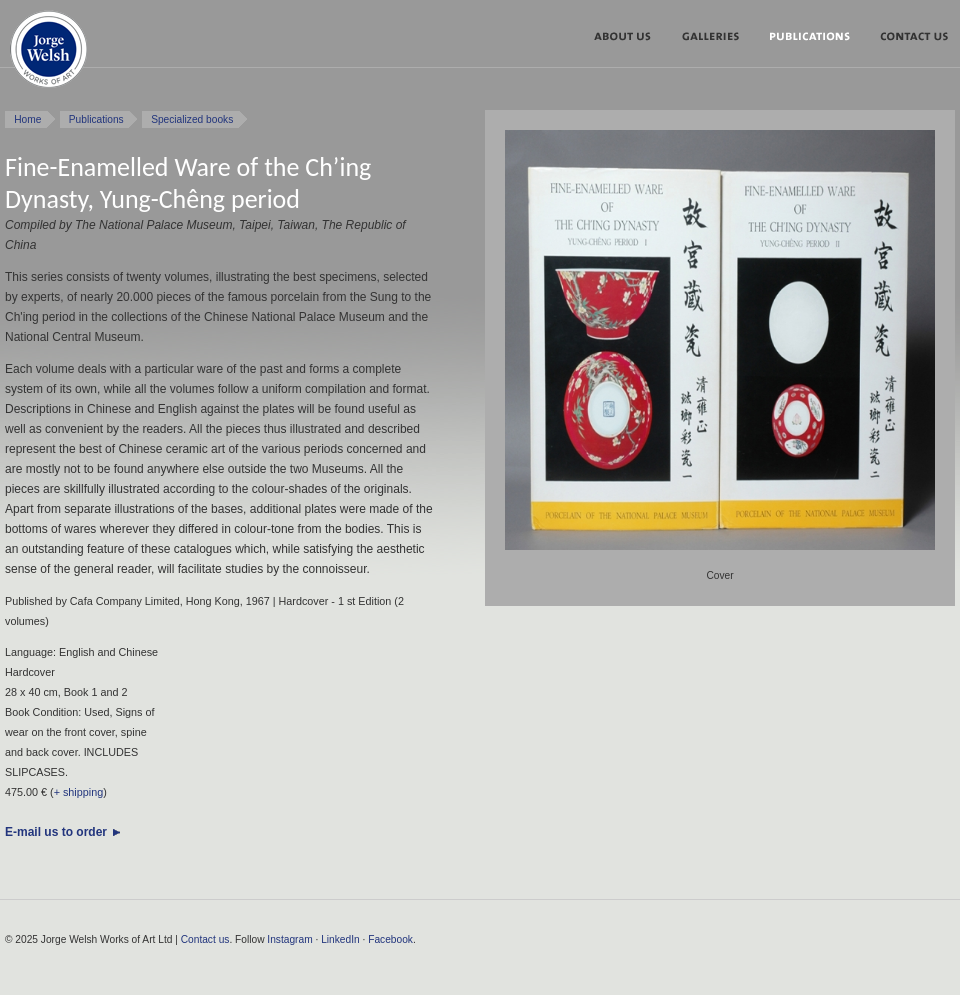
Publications (816, 40)
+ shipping (79, 792)
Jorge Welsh (48, 53)
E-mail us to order (56, 832)
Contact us (205, 939)
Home (27, 119)
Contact (911, 40)
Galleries (717, 40)
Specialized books (192, 119)
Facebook (390, 939)
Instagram (289, 939)
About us (630, 40)
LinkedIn (340, 939)
